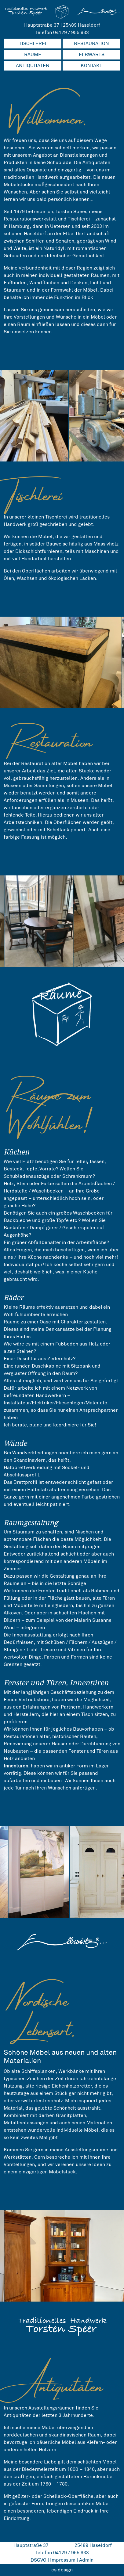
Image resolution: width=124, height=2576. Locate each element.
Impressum (62, 2560)
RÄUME (32, 54)
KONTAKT (91, 65)
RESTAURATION (91, 43)
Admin (86, 2560)
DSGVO (38, 2560)
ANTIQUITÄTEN (32, 65)
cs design (62, 2570)
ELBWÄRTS (91, 54)
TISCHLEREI (32, 43)
